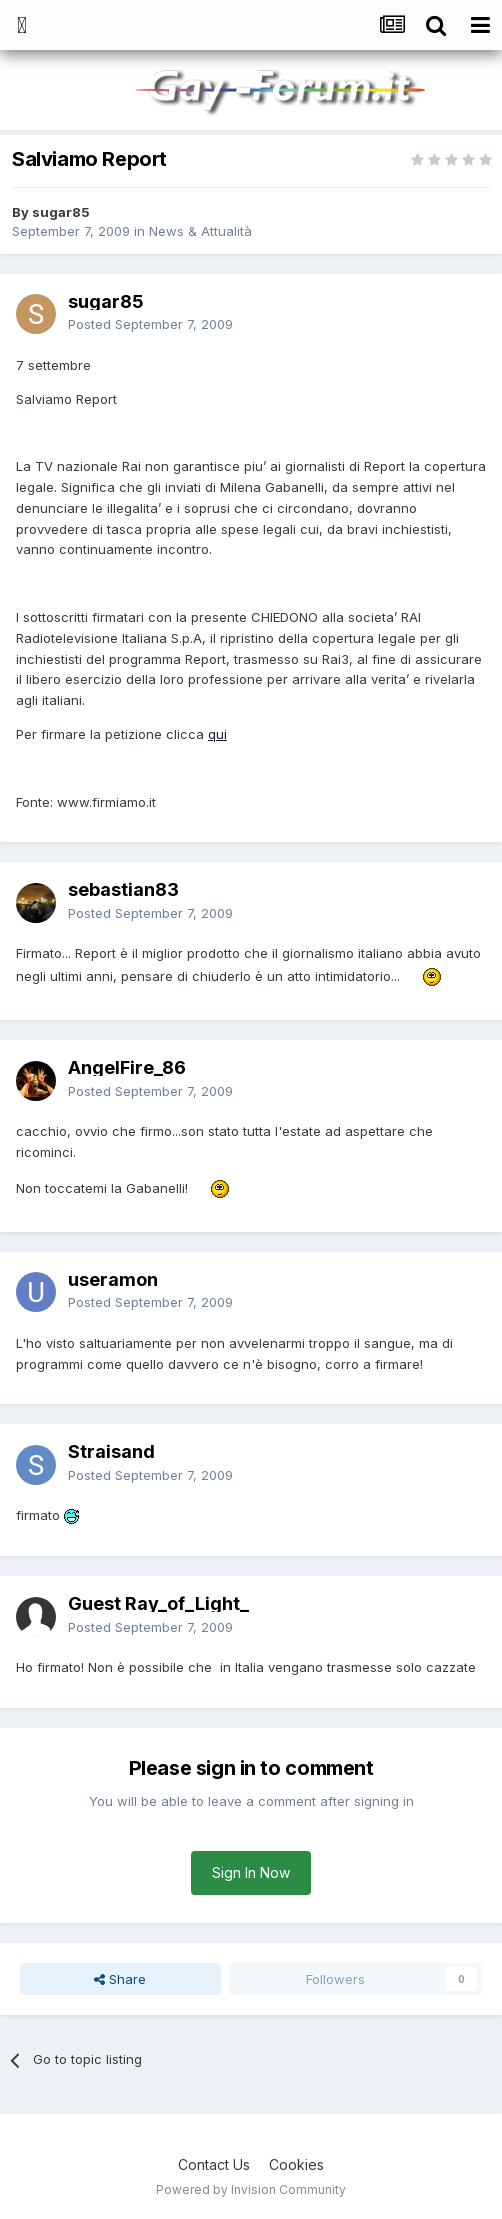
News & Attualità (200, 231)
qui (217, 734)
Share (120, 1979)
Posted (150, 324)
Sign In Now (251, 1872)
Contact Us (214, 2164)
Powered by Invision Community (251, 2189)
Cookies (296, 2164)
